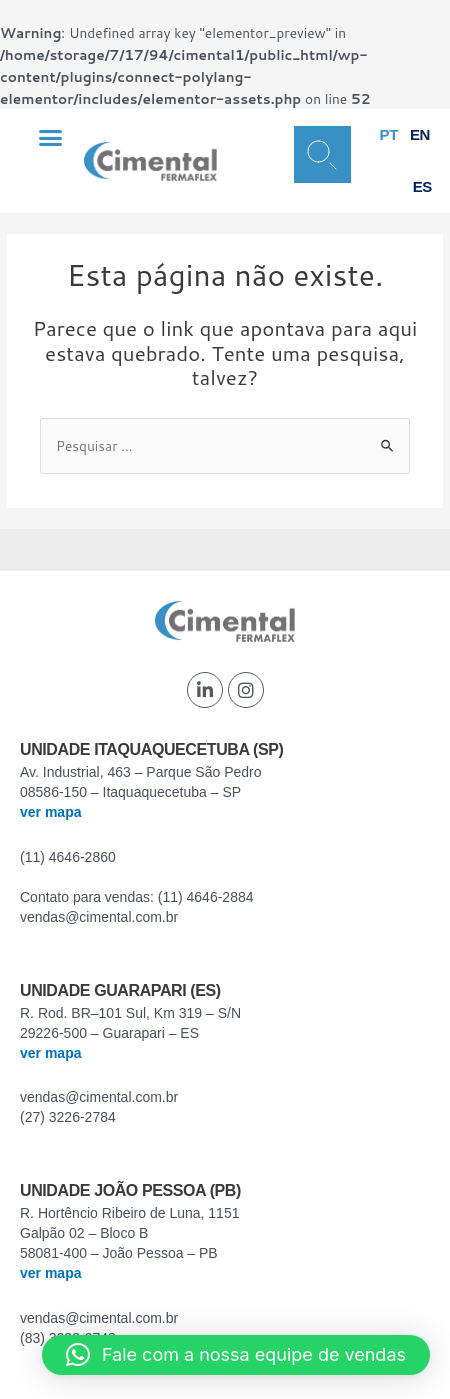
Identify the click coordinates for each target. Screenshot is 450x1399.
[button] (51, 137)
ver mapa (50, 812)
